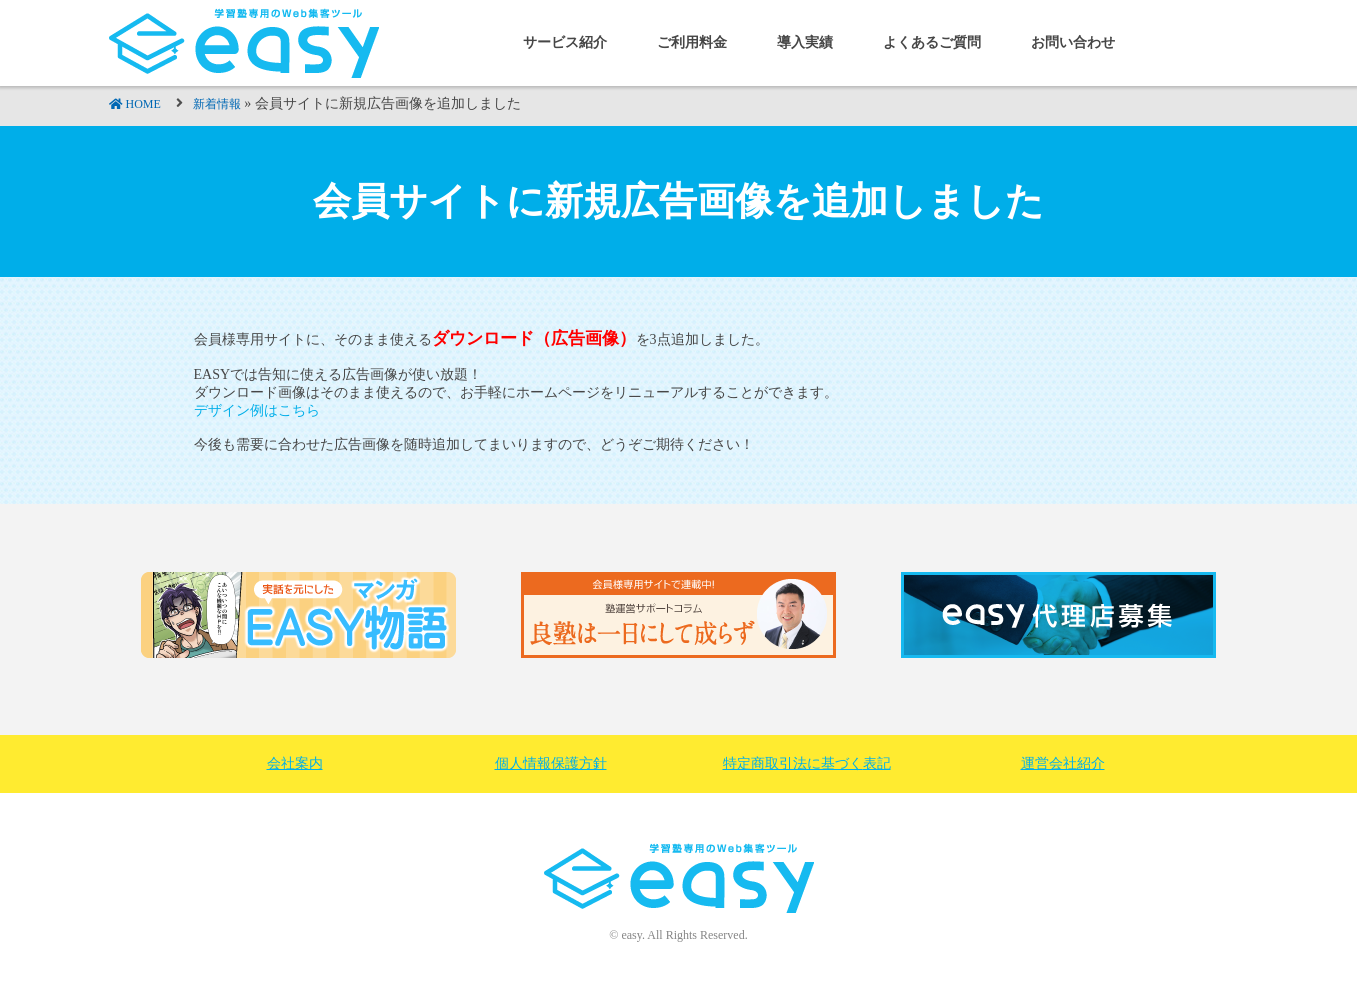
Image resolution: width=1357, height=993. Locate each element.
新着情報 (217, 104)
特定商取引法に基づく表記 (807, 763)
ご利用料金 (692, 42)
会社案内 (295, 763)
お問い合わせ (1073, 42)
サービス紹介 (565, 42)
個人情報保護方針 (551, 763)
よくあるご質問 (932, 42)
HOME (143, 104)
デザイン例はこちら (257, 410)
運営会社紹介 (1063, 763)
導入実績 (805, 42)
